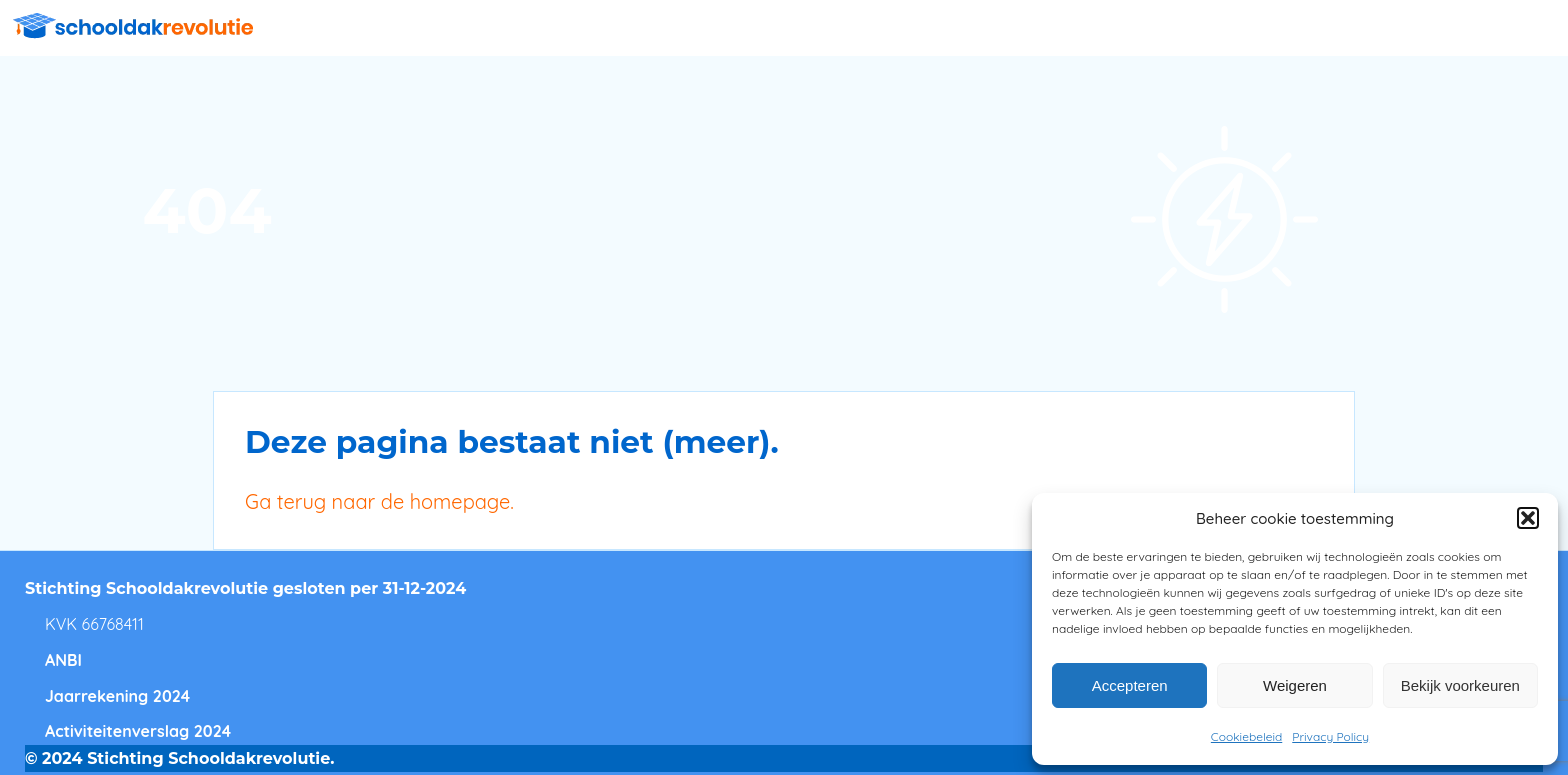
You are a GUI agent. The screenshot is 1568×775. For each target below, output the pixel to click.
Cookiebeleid (1246, 736)
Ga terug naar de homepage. (379, 501)
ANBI (63, 660)
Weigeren (1295, 685)
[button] (1528, 518)
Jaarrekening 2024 (117, 696)
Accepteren (1130, 685)
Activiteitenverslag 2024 (138, 731)
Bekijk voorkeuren (1460, 685)
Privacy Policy (1330, 736)
